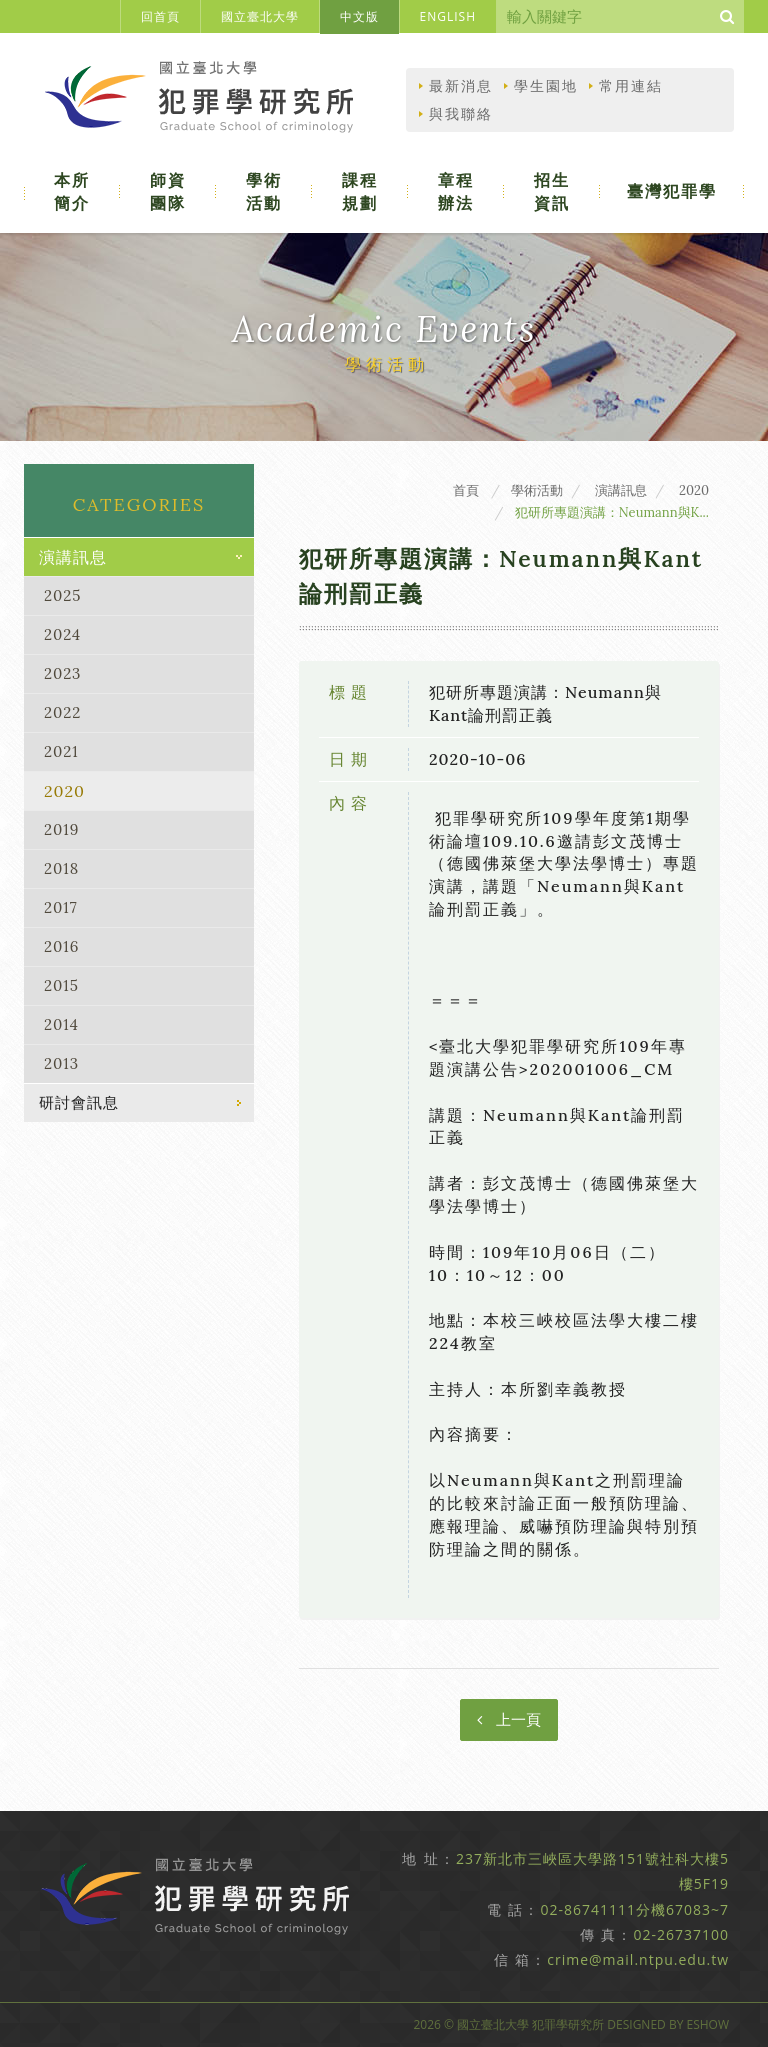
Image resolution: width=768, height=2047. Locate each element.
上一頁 (509, 1719)
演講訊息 (73, 557)
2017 (61, 907)
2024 (62, 634)
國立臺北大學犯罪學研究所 (207, 102)
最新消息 (461, 86)
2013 (61, 1063)
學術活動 (267, 191)
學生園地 (546, 86)
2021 (61, 751)
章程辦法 (459, 191)
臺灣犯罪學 (672, 191)
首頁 (466, 490)
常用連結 (631, 86)
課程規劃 (363, 191)
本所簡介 (75, 191)
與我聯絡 (461, 114)
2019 (62, 829)
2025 (63, 595)
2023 (62, 673)
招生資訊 (555, 191)
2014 (61, 1024)
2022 (62, 712)
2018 (61, 868)
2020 (64, 791)
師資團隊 (171, 191)
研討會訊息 (79, 1102)
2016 (62, 946)
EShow (707, 2024)
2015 (61, 985)
